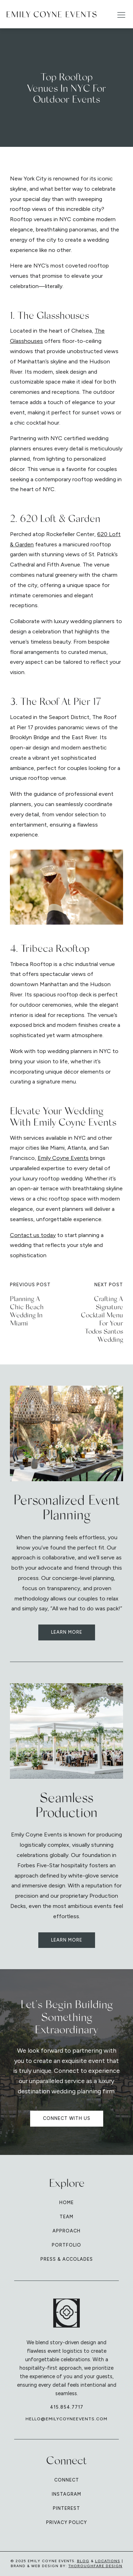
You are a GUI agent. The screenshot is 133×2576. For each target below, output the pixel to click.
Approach (66, 2230)
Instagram (66, 2494)
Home (66, 2202)
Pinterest (66, 2508)
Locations (107, 2561)
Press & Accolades (66, 2259)
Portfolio (66, 2245)
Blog (83, 2561)
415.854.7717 (66, 2407)
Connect (66, 2480)
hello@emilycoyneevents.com (66, 2418)
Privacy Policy (66, 2522)
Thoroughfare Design (95, 2566)
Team (66, 2216)
